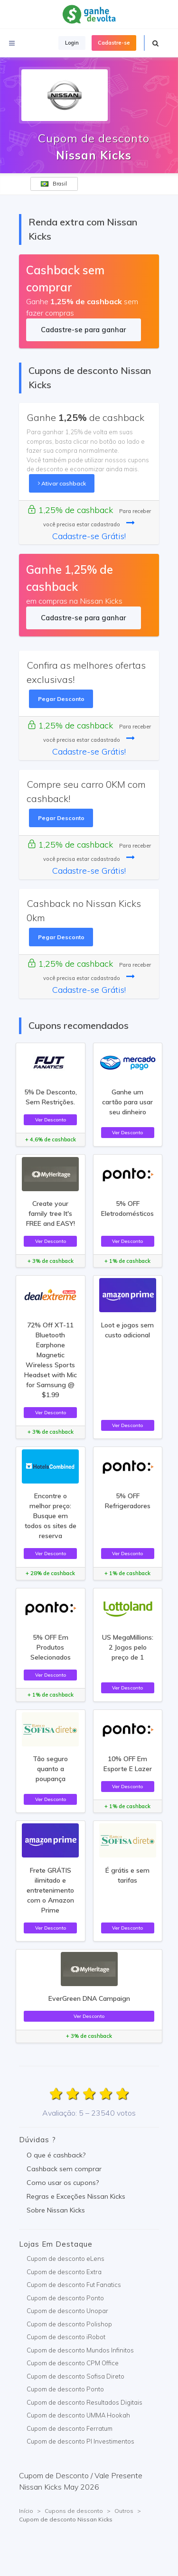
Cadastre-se (114, 42)
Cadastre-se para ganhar (83, 329)
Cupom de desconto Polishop (69, 2324)
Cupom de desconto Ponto (65, 2298)
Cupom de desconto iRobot (66, 2337)
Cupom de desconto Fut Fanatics (74, 2284)
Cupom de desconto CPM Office (73, 2363)
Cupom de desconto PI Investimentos (80, 2441)
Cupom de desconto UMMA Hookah (78, 2415)
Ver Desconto (50, 1119)
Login (72, 42)
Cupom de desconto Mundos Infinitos (80, 2350)
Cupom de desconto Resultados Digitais (84, 2402)
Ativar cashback (62, 483)
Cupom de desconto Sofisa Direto (75, 2376)
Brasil (54, 183)
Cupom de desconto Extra (64, 2272)
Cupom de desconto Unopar (67, 2311)
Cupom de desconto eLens (65, 2258)
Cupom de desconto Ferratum (69, 2428)
